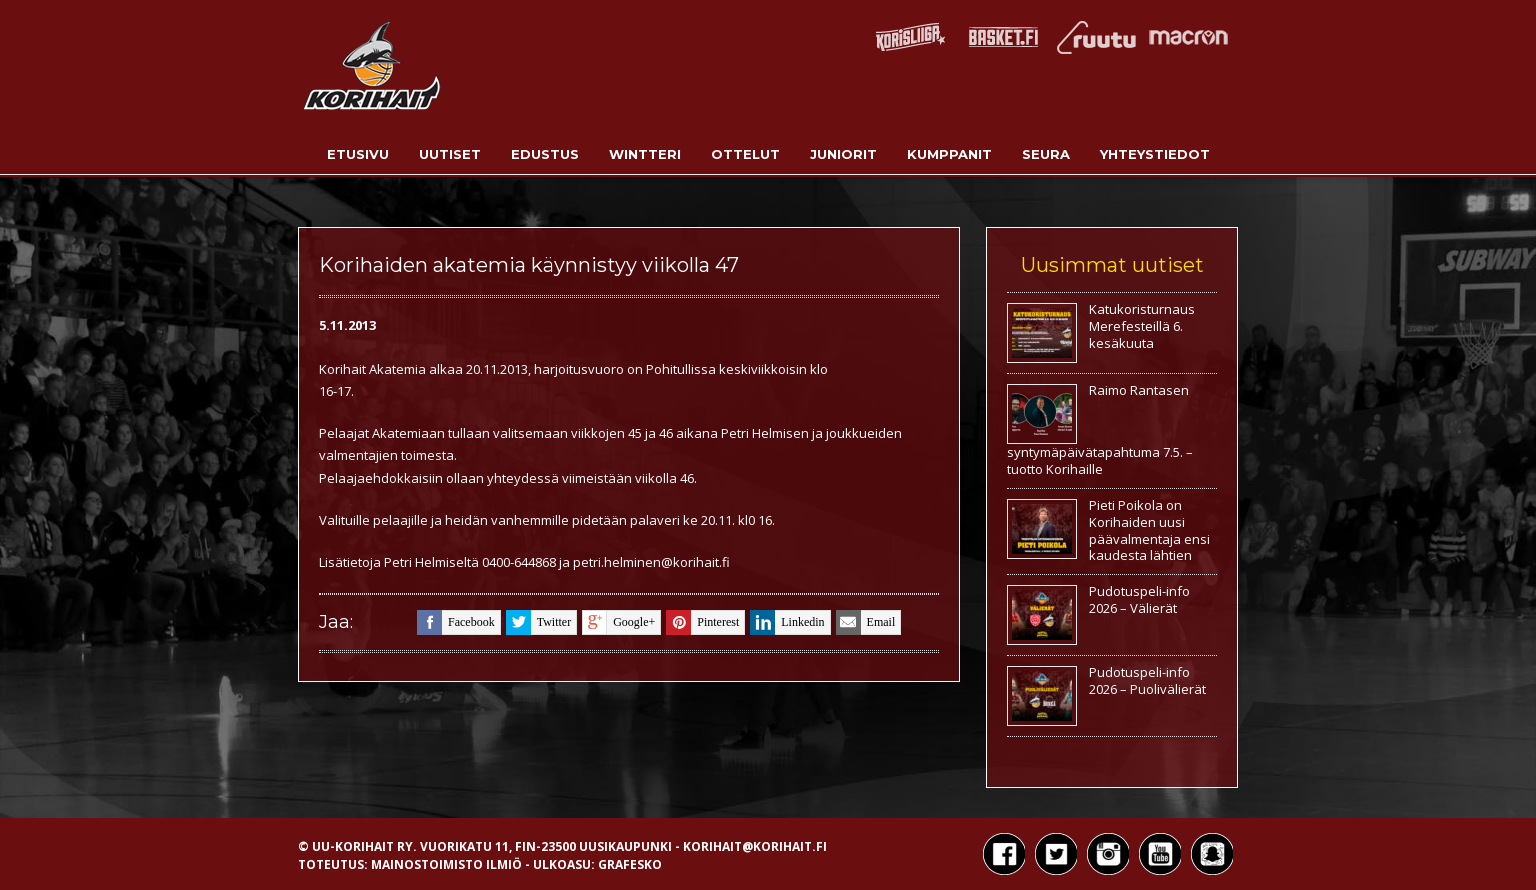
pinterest (702, 622)
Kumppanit (949, 154)
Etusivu (358, 154)
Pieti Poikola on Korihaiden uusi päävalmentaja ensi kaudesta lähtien (1149, 530)
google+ (618, 622)
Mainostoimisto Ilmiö (446, 864)
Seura (1046, 154)
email (866, 622)
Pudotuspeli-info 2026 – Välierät (1139, 599)
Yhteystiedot (1155, 154)
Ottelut (745, 154)
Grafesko (630, 864)
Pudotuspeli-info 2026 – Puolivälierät (1147, 680)
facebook (456, 622)
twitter (538, 622)
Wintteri (645, 154)
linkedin (787, 622)
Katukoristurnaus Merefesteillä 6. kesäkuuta (1142, 326)
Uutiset (450, 154)
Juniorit (843, 154)
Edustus (545, 154)
